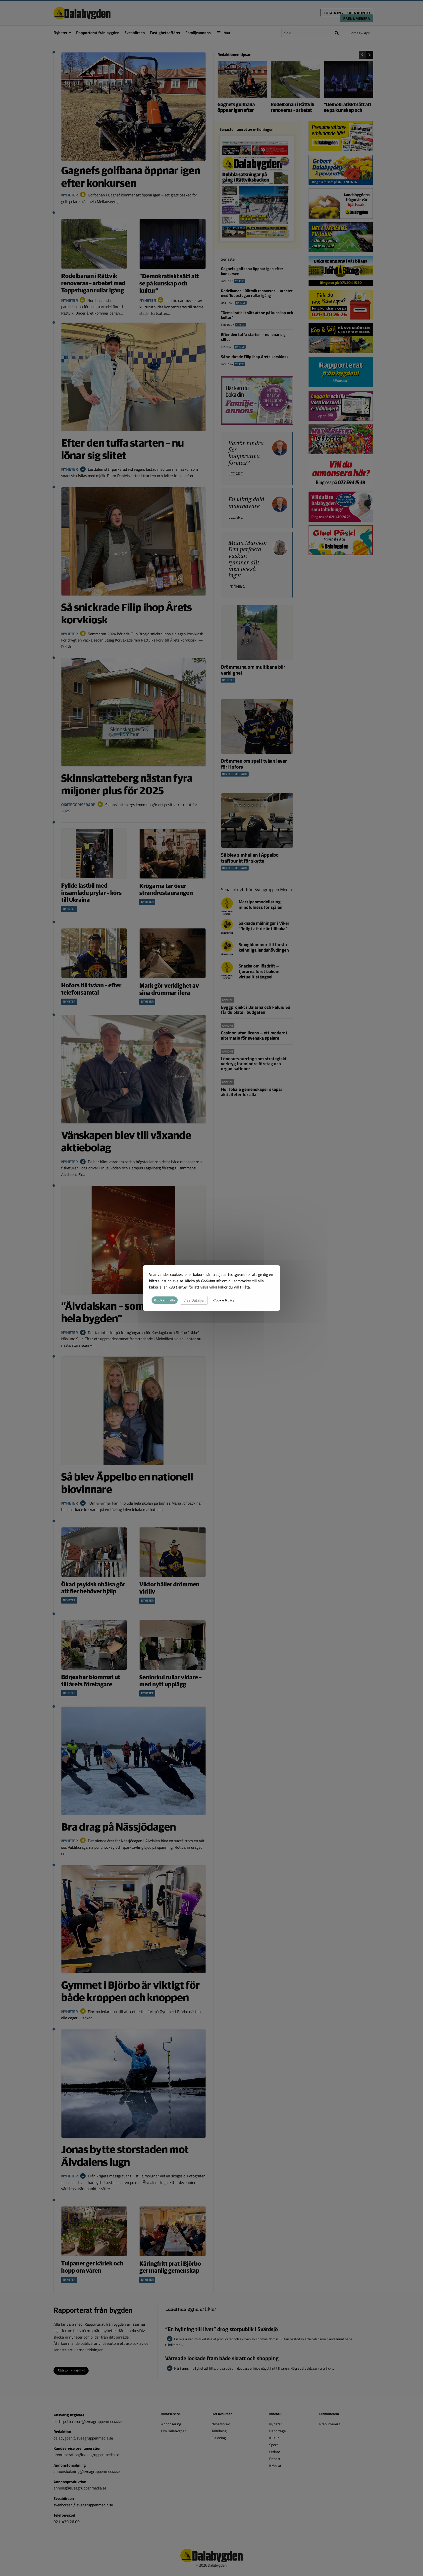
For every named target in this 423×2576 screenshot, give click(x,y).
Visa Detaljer (194, 1300)
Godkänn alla (164, 1300)
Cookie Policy (224, 1300)
